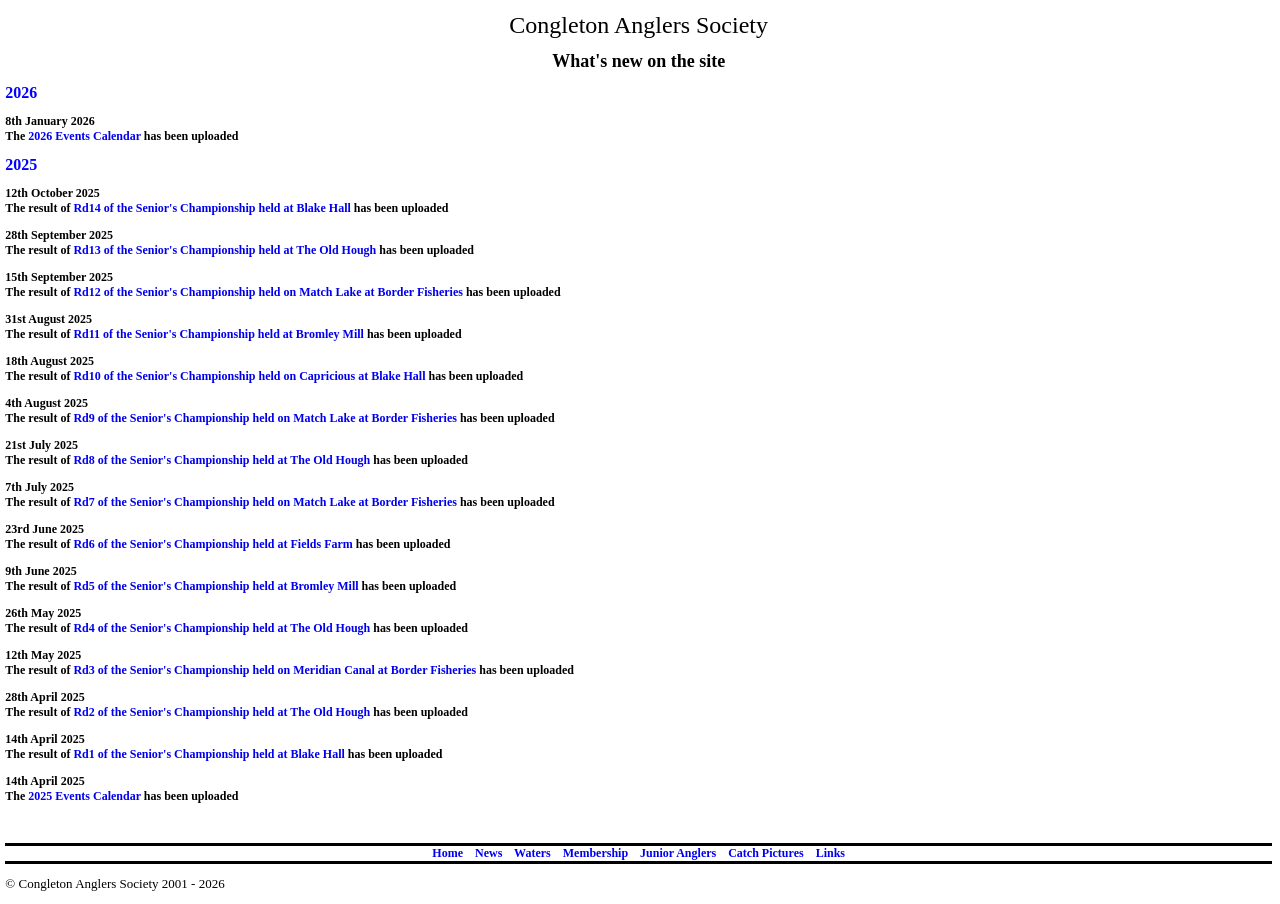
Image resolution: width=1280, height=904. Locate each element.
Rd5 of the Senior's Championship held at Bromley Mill (215, 586)
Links (830, 853)
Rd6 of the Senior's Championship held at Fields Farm (212, 544)
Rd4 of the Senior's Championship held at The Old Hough (221, 628)
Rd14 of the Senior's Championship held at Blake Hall (211, 208)
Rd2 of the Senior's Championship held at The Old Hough (221, 712)
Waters (532, 853)
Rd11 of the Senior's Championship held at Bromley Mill (218, 334)
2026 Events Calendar (84, 136)
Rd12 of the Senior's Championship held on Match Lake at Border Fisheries (269, 292)
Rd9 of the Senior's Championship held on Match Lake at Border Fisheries (266, 418)
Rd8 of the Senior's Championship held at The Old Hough (221, 460)
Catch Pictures (765, 853)
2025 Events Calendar (84, 796)
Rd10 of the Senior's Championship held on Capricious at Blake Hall (249, 376)
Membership (595, 853)
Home (447, 853)
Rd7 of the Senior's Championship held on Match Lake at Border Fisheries (266, 502)
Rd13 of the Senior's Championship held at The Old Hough (224, 250)
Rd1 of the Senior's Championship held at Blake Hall (208, 754)
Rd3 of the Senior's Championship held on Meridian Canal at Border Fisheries (274, 670)
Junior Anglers (678, 853)
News (488, 853)
